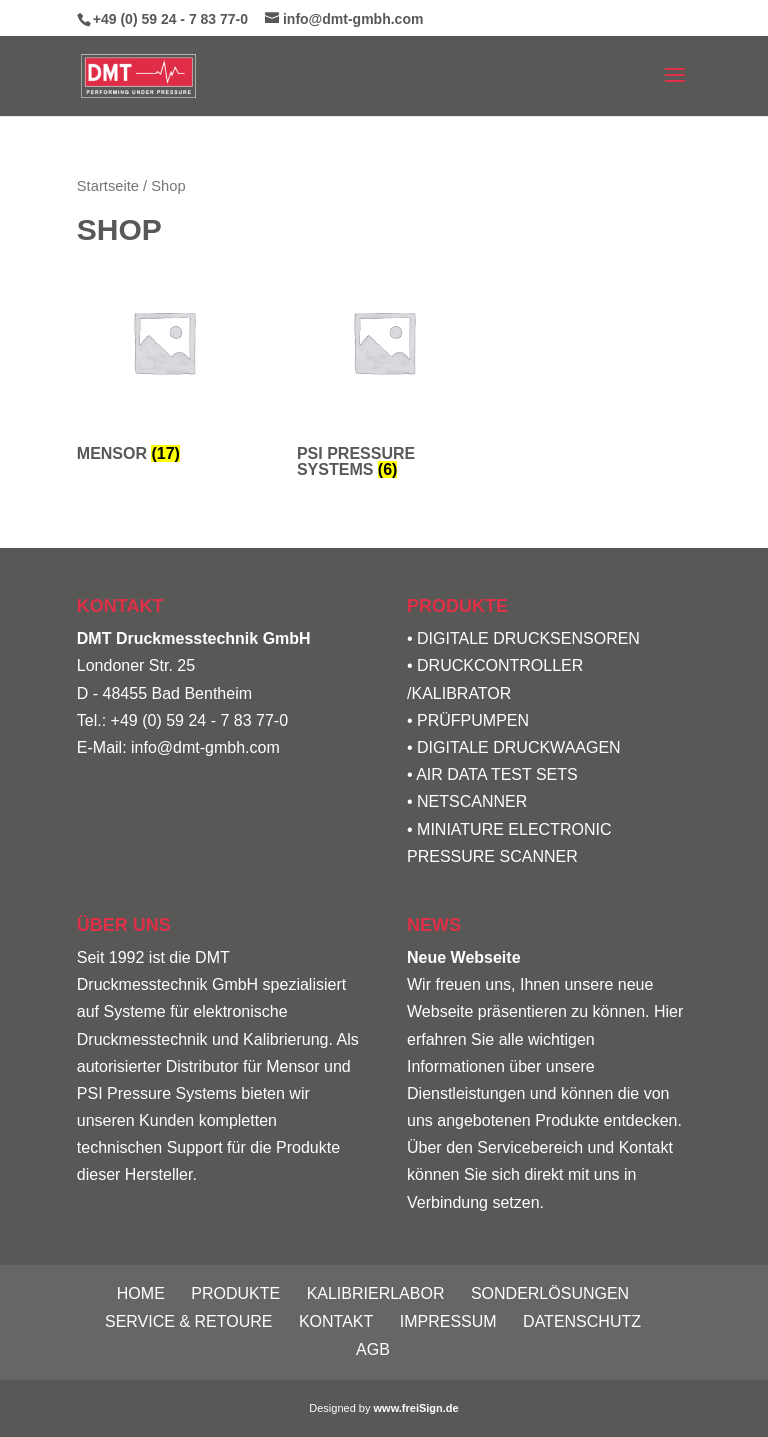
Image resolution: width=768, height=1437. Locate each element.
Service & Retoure (188, 1321)
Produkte (235, 1293)
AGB (373, 1349)
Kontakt (336, 1321)
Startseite (108, 186)
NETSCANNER (472, 801)
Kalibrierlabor (376, 1293)
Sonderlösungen (550, 1293)
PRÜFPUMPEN (473, 720)
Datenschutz (582, 1321)
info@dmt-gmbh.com (205, 747)
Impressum (448, 1321)
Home (141, 1293)
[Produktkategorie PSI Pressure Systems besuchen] (384, 370)
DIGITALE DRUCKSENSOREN (528, 638)
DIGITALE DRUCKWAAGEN (519, 747)
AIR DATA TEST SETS (497, 774)
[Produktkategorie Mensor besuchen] (164, 362)
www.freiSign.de (416, 1408)
